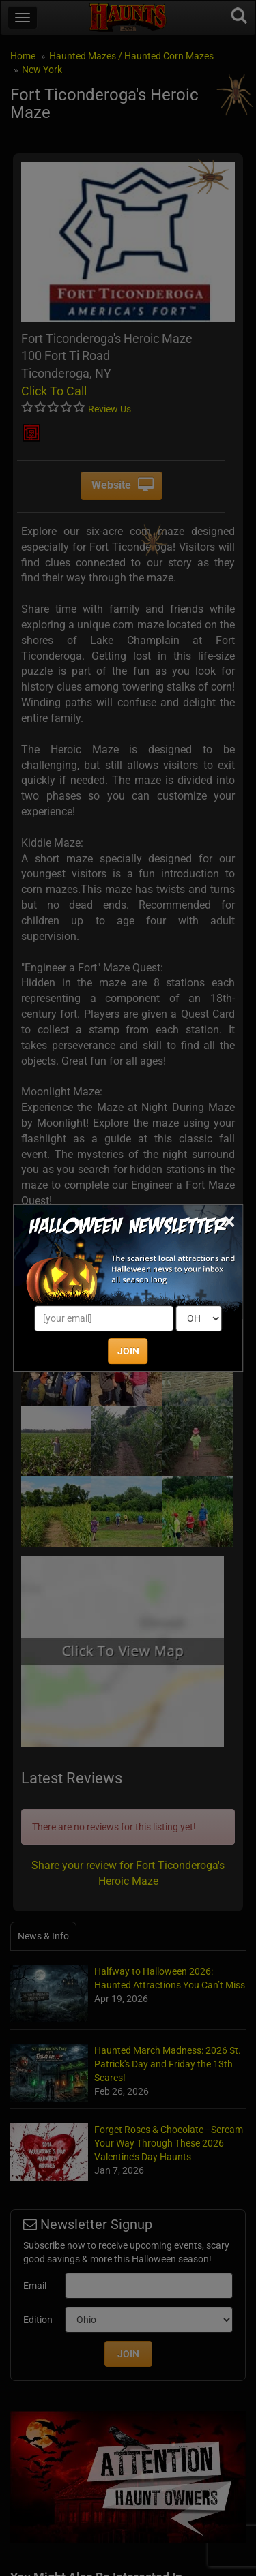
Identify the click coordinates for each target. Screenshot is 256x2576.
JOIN (128, 1351)
